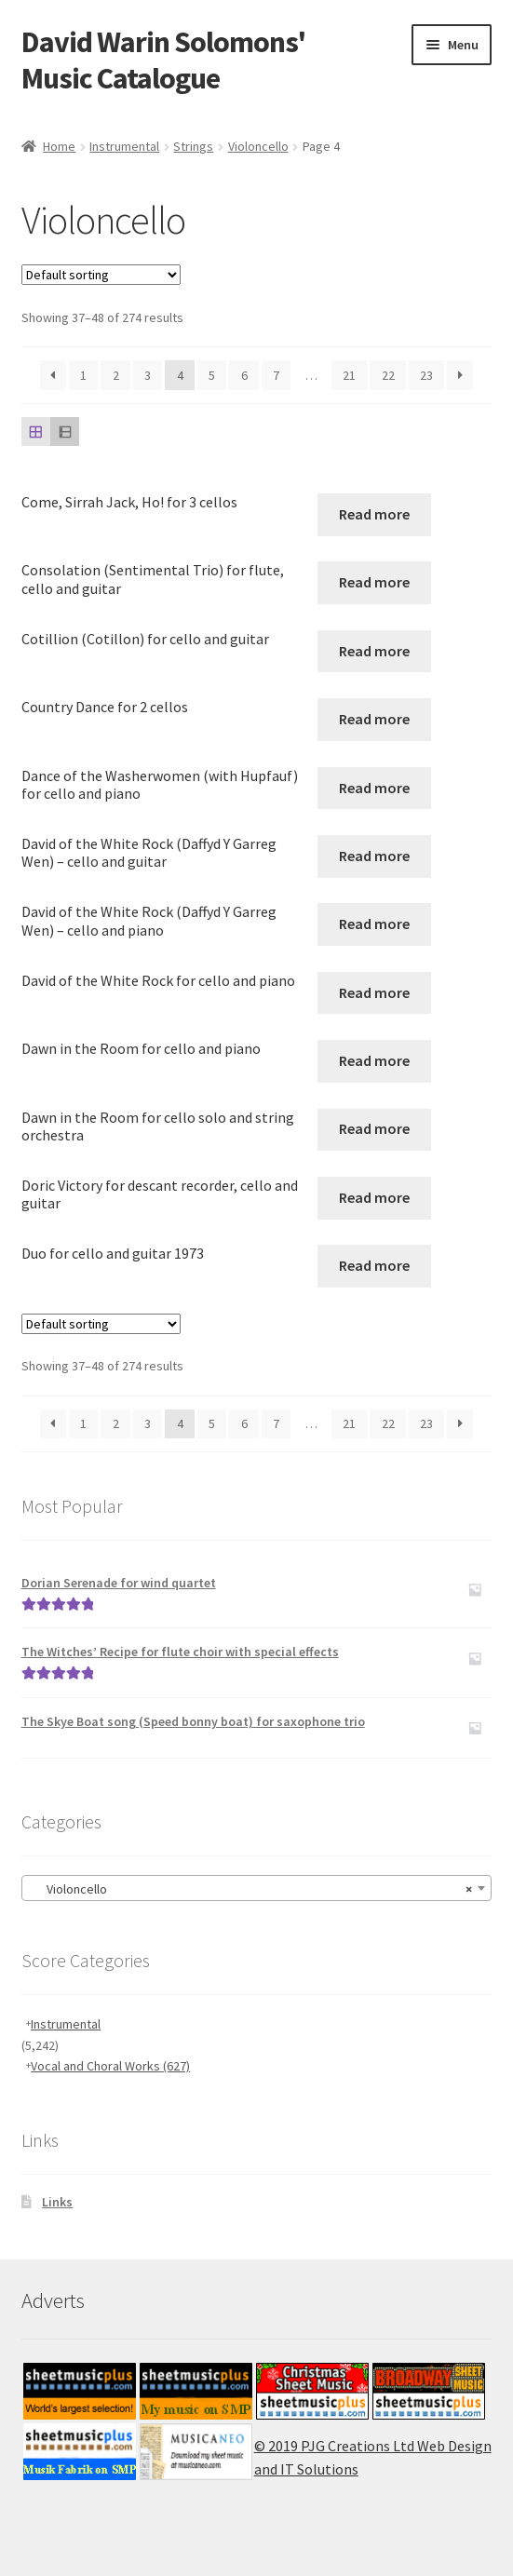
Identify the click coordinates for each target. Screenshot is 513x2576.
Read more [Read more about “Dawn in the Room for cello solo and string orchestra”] (374, 1128)
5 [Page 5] (212, 375)
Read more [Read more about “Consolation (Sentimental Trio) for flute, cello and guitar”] (374, 582)
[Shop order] (101, 274)
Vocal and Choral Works (110, 2065)
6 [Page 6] (244, 375)
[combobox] (257, 1888)
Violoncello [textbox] (251, 1889)
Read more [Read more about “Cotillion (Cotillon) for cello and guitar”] (374, 650)
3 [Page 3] (147, 375)
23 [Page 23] (426, 375)
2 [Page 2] (116, 375)
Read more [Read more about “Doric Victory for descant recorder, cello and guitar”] (374, 1197)
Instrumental (124, 146)
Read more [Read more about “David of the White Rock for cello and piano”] (374, 992)
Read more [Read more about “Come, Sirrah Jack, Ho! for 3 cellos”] (374, 514)
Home (59, 146)
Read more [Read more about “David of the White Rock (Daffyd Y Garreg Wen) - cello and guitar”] (374, 855)
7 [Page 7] (276, 375)
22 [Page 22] (388, 375)
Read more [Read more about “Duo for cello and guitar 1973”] (374, 1265)
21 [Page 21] (349, 375)
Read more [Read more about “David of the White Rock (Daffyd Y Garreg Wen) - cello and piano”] (374, 923)
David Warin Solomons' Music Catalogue (163, 60)
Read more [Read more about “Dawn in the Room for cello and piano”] (374, 1060)
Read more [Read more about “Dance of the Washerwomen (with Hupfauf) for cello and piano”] (374, 787)
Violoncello (258, 146)
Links (57, 2201)
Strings (193, 146)
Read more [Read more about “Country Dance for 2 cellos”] (374, 718)
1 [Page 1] (83, 375)
